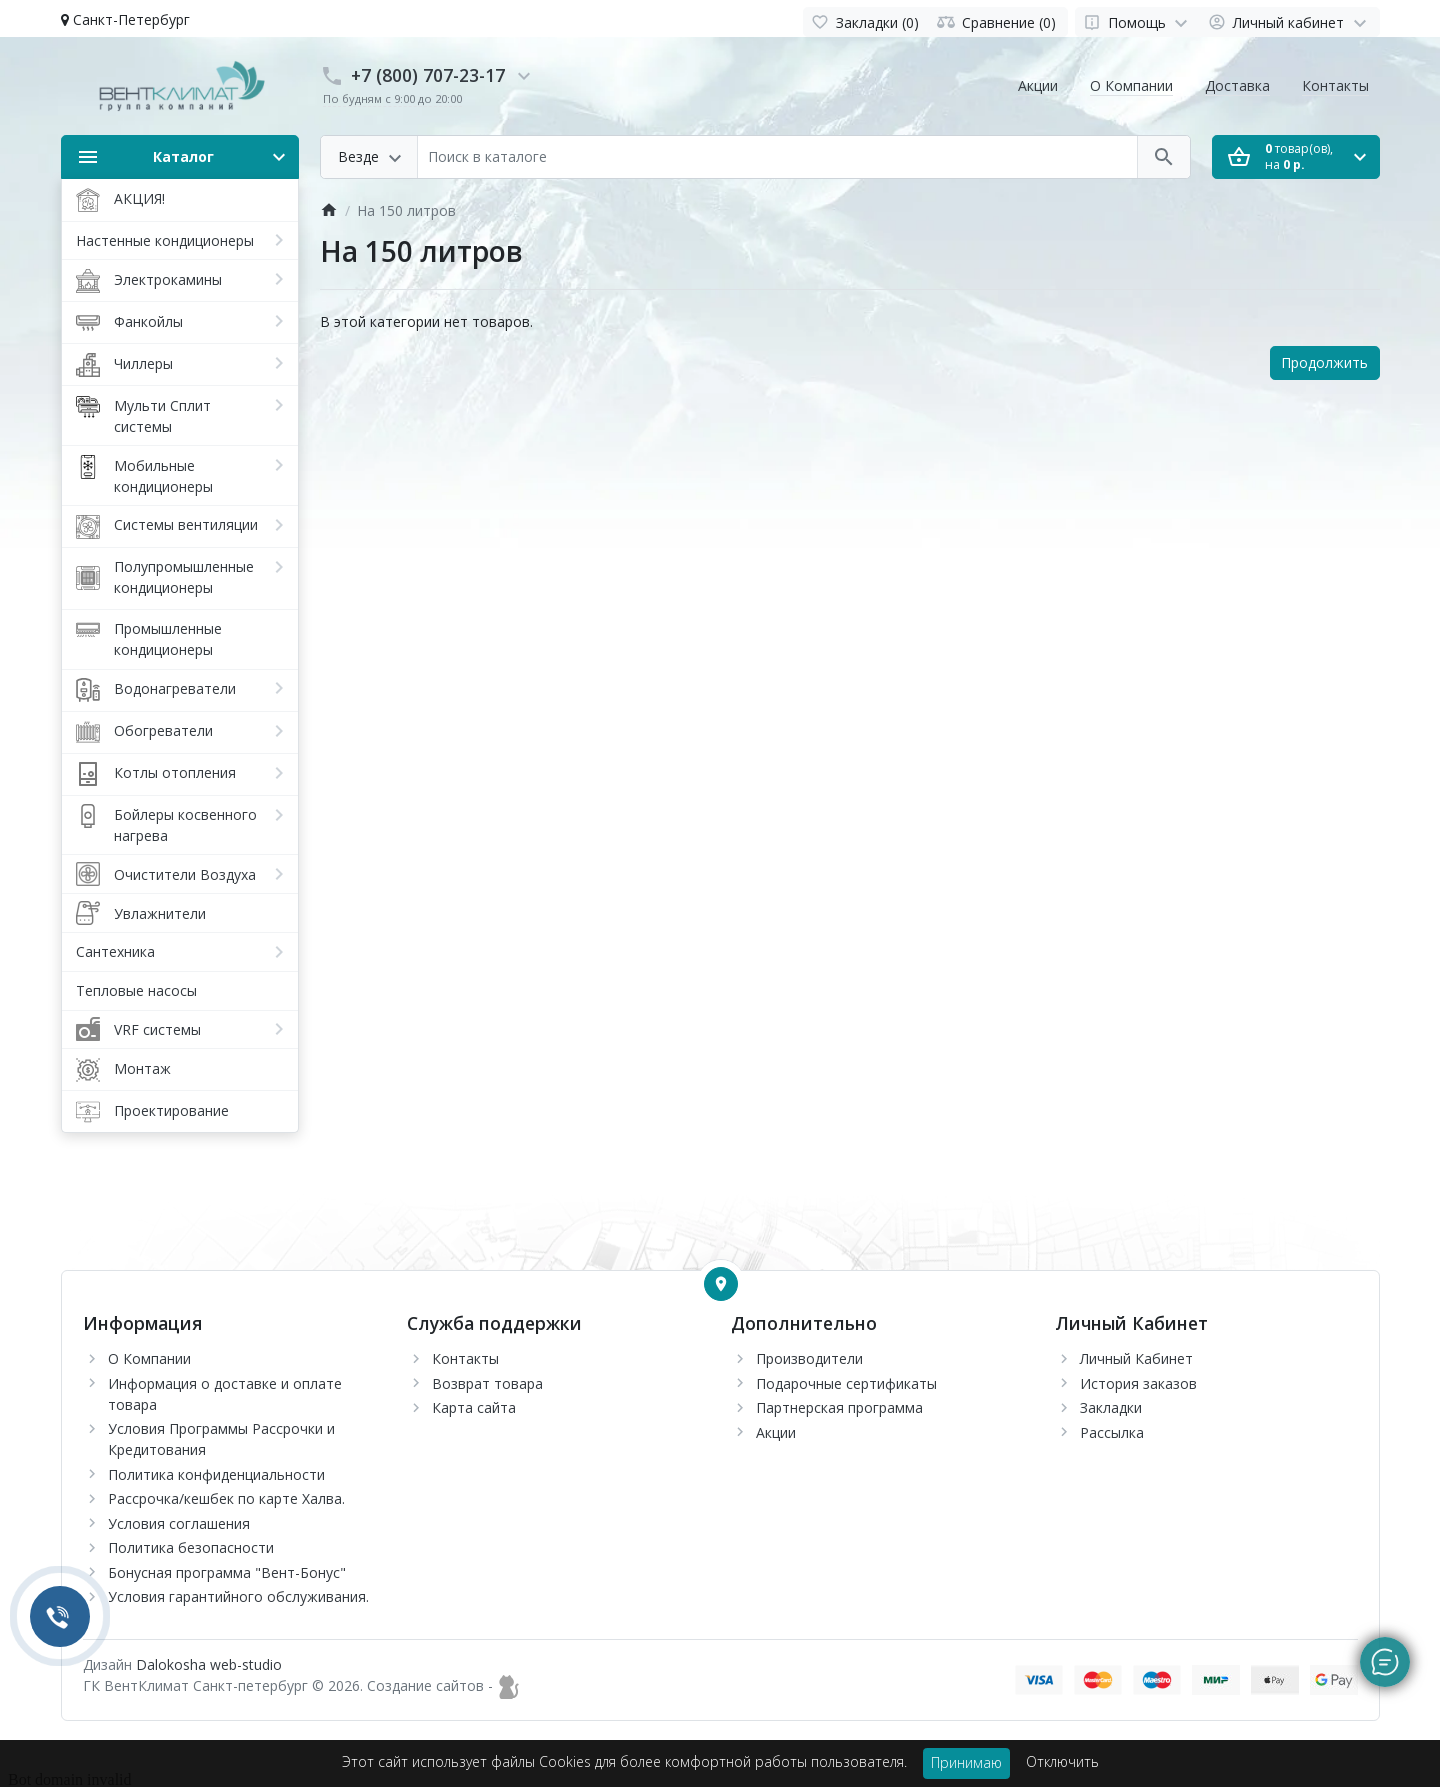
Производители (809, 1358)
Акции (1038, 85)
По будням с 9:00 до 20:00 (392, 98)
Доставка (1237, 85)
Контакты (1335, 85)
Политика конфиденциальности (216, 1474)
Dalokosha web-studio (209, 1664)
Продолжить (1324, 362)
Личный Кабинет (1136, 1358)
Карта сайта (474, 1407)
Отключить (1062, 1761)
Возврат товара (487, 1383)
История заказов (1138, 1383)
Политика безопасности (191, 1547)
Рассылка (1112, 1432)
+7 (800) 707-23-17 (428, 75)
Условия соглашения (179, 1523)
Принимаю (966, 1762)
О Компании (1131, 85)
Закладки (1111, 1407)
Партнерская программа (839, 1407)
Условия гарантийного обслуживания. (238, 1596)
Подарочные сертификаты (846, 1383)
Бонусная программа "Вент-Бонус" (227, 1572)
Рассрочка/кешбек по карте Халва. (226, 1498)
